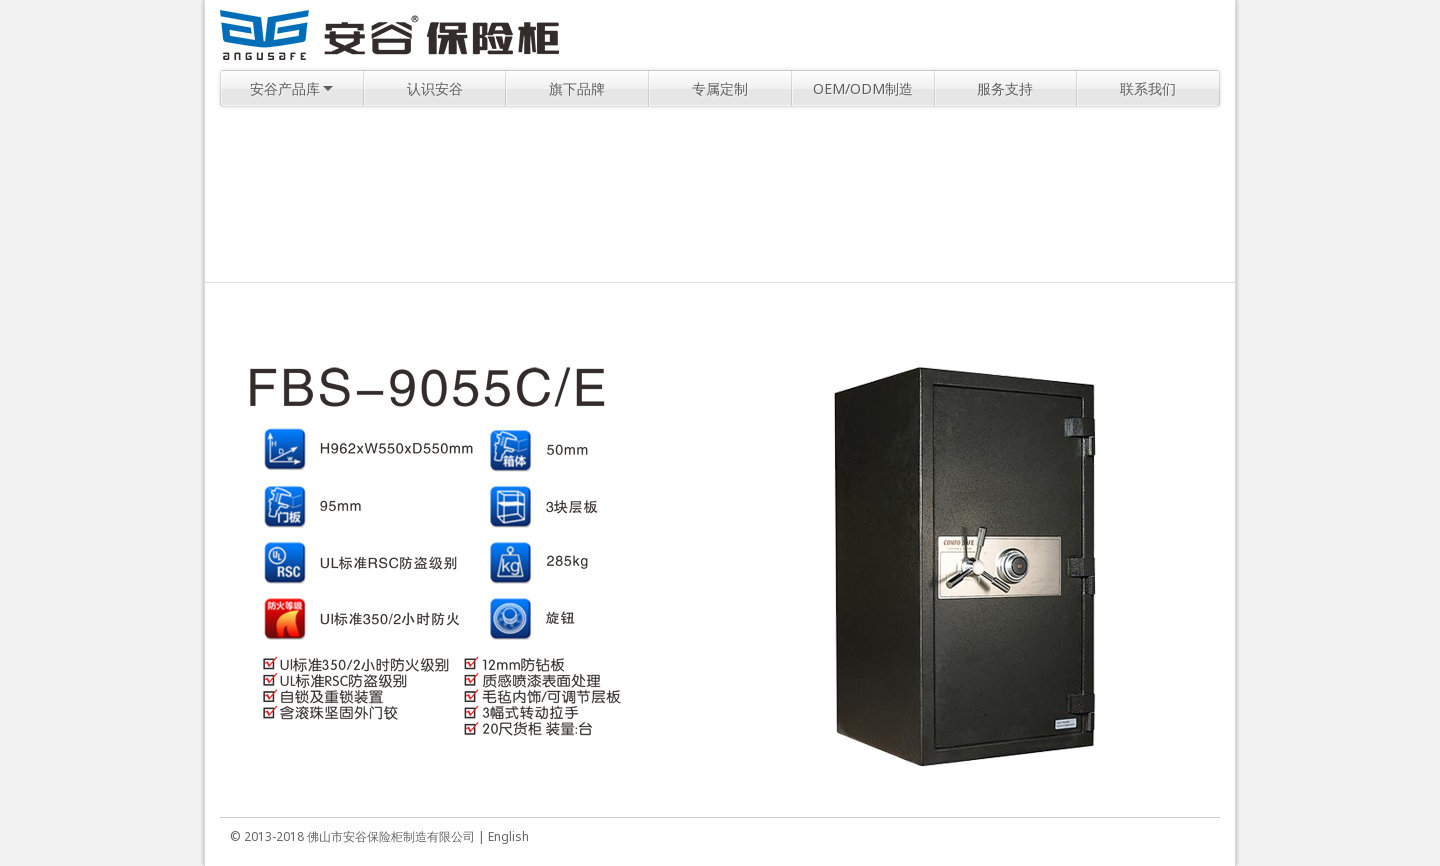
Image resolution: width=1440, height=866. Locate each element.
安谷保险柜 (389, 35)
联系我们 (1148, 88)
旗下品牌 (577, 88)
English (508, 836)
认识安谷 (435, 88)
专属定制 (720, 88)
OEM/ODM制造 (863, 88)
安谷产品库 (291, 88)
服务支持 (1005, 88)
